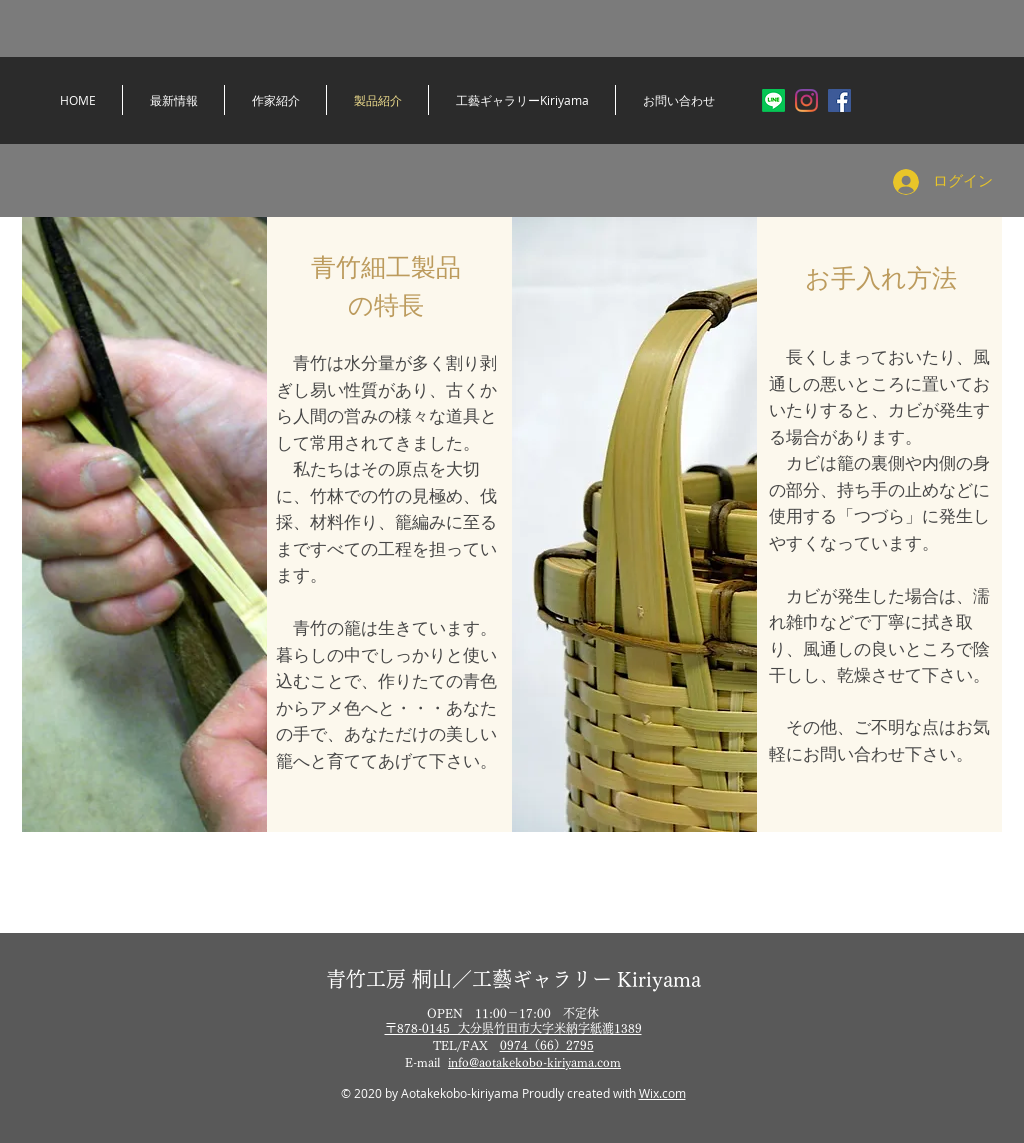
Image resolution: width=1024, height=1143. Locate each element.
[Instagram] (806, 100)
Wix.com (662, 1093)
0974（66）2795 (547, 1045)
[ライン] (773, 100)
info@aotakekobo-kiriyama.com (534, 1062)
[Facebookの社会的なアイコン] (839, 100)
